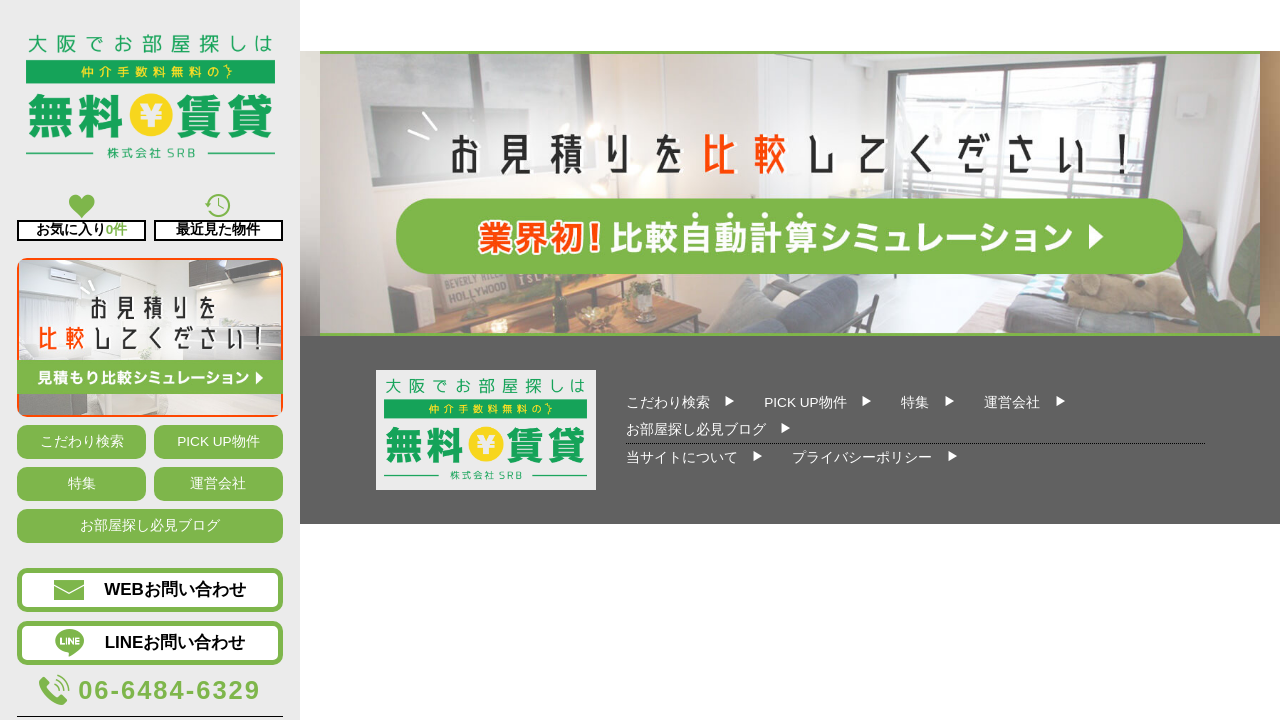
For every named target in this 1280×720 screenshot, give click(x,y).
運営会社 (218, 483)
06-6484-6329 (150, 690)
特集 (82, 483)
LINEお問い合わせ (150, 643)
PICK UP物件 (218, 441)
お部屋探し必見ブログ (150, 525)
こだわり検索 (82, 441)
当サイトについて (682, 457)
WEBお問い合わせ (150, 590)
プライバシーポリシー (862, 457)
